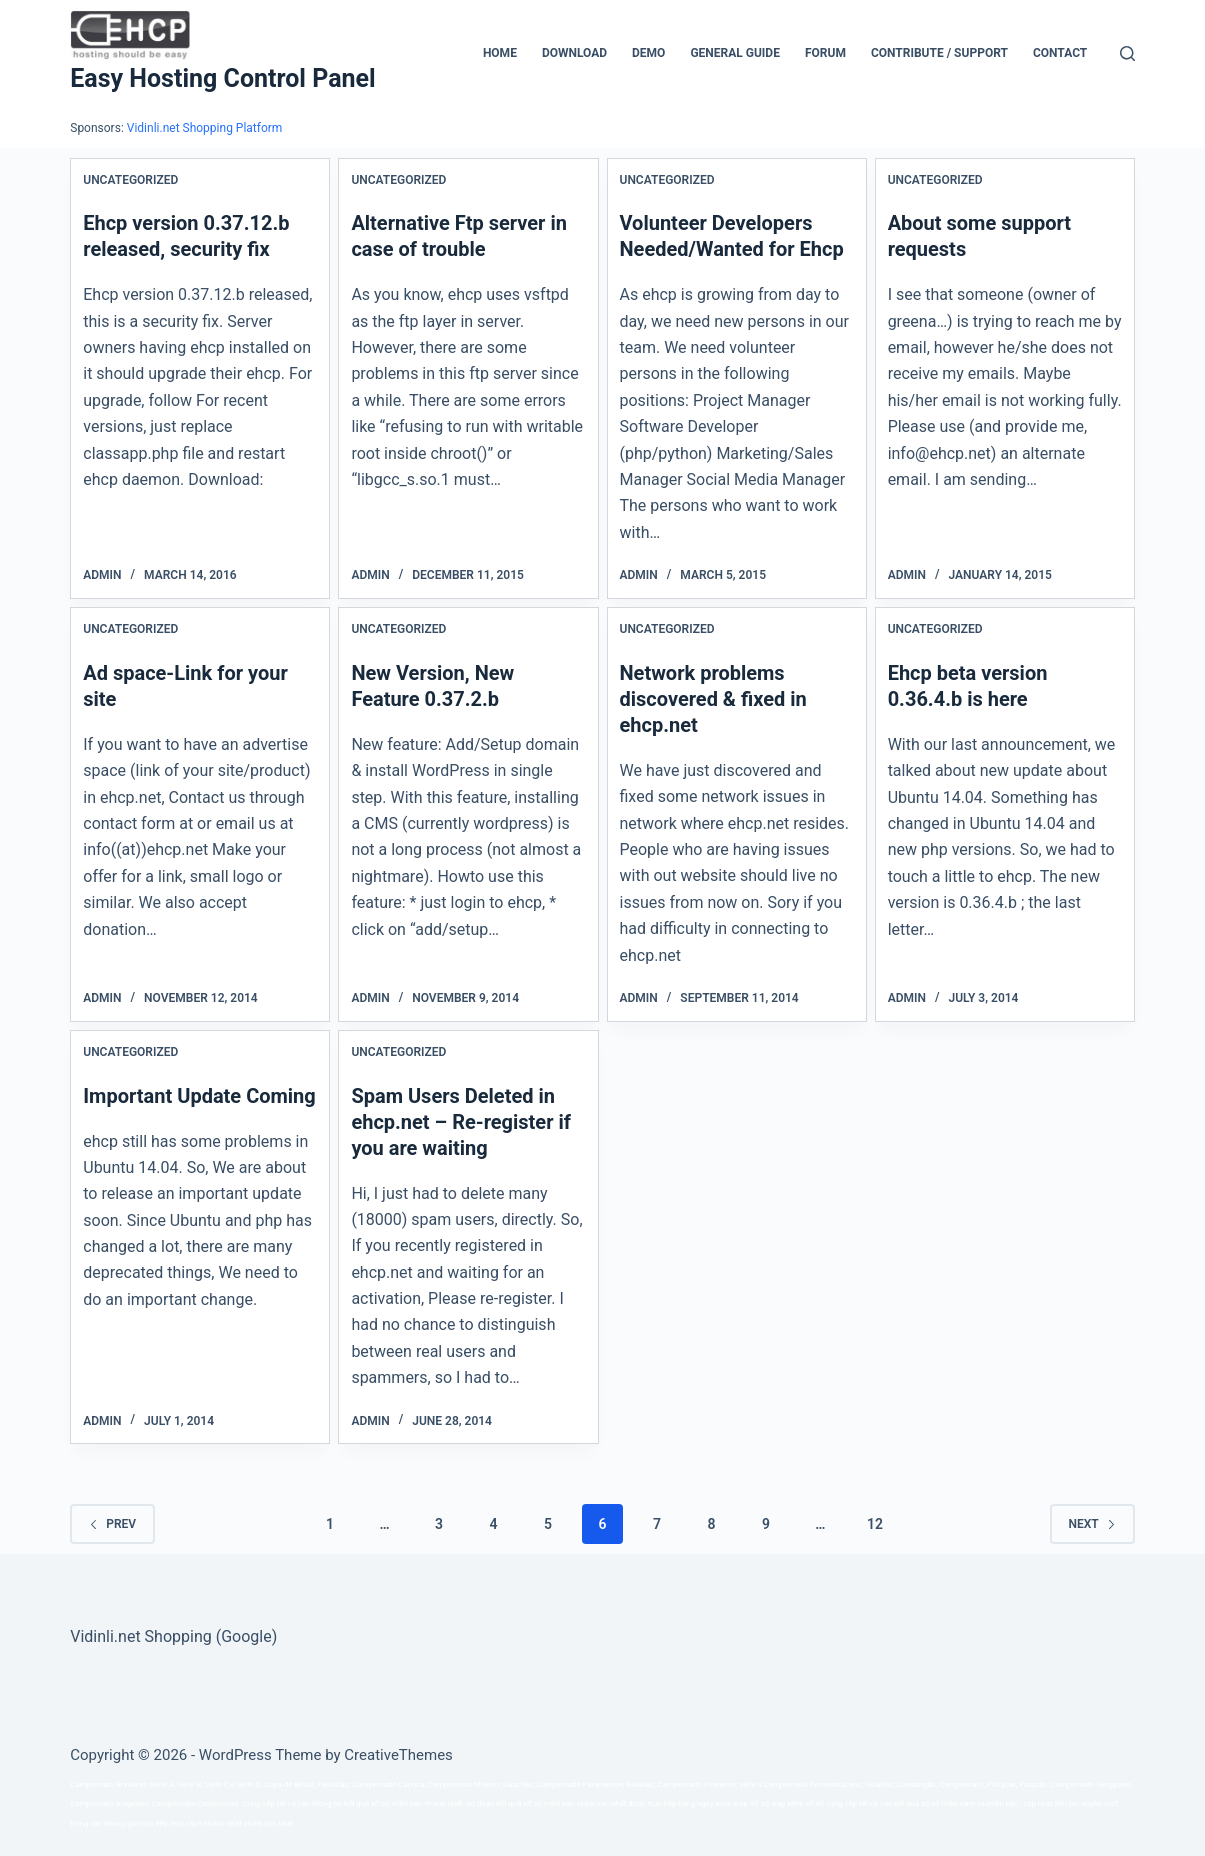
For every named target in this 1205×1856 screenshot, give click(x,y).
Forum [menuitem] (825, 53)
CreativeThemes (398, 1755)
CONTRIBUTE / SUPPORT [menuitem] (939, 53)
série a (750, 1784)
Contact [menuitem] (1060, 53)
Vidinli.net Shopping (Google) (173, 1636)
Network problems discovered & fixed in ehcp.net (713, 699)
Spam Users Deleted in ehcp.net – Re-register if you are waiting (461, 1122)
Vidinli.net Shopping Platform (205, 128)
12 (875, 1524)
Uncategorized (130, 180)
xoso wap (731, 1803)
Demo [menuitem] (648, 53)
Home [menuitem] (500, 53)
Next (1092, 1524)
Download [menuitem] (574, 53)
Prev (112, 1524)
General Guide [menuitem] (735, 53)
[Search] (1127, 53)
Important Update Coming (199, 1096)
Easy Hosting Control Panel (222, 78)
